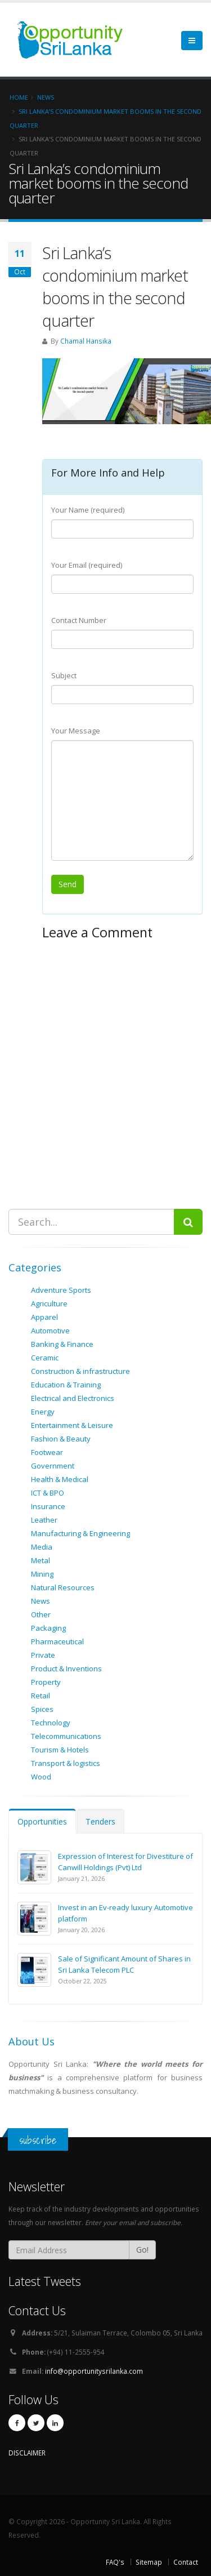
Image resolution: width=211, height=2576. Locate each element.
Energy (43, 1412)
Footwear (47, 1452)
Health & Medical (59, 1479)
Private (43, 1655)
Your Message (75, 731)
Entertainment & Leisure (72, 1425)
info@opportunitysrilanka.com (94, 2370)
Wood (41, 1777)
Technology (50, 1723)
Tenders (100, 1821)
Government (52, 1466)
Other (41, 1614)
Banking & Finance (62, 1344)
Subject (64, 675)
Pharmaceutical (57, 1641)
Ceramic (45, 1357)
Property (46, 1682)
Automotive (50, 1330)
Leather (44, 1520)
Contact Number (78, 620)
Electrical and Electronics (72, 1398)
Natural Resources (63, 1587)
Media (41, 1547)
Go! (142, 2249)
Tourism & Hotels (60, 1750)
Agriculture (49, 1303)
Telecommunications (66, 1736)
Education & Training (66, 1385)
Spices (42, 1709)
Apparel (44, 1317)
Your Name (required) (87, 510)
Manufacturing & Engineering (80, 1533)
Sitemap (149, 2561)
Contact (185, 2561)
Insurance (48, 1506)
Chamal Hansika (85, 340)
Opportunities (42, 1821)
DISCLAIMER (27, 2452)
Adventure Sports (61, 1290)
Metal (40, 1560)
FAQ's (115, 2561)
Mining (42, 1574)
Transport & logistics (65, 1763)
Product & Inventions (66, 1668)
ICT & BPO (47, 1493)
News (40, 1601)
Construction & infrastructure (80, 1371)
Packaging (48, 1628)
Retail (40, 1695)
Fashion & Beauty (61, 1439)
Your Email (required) (86, 565)
